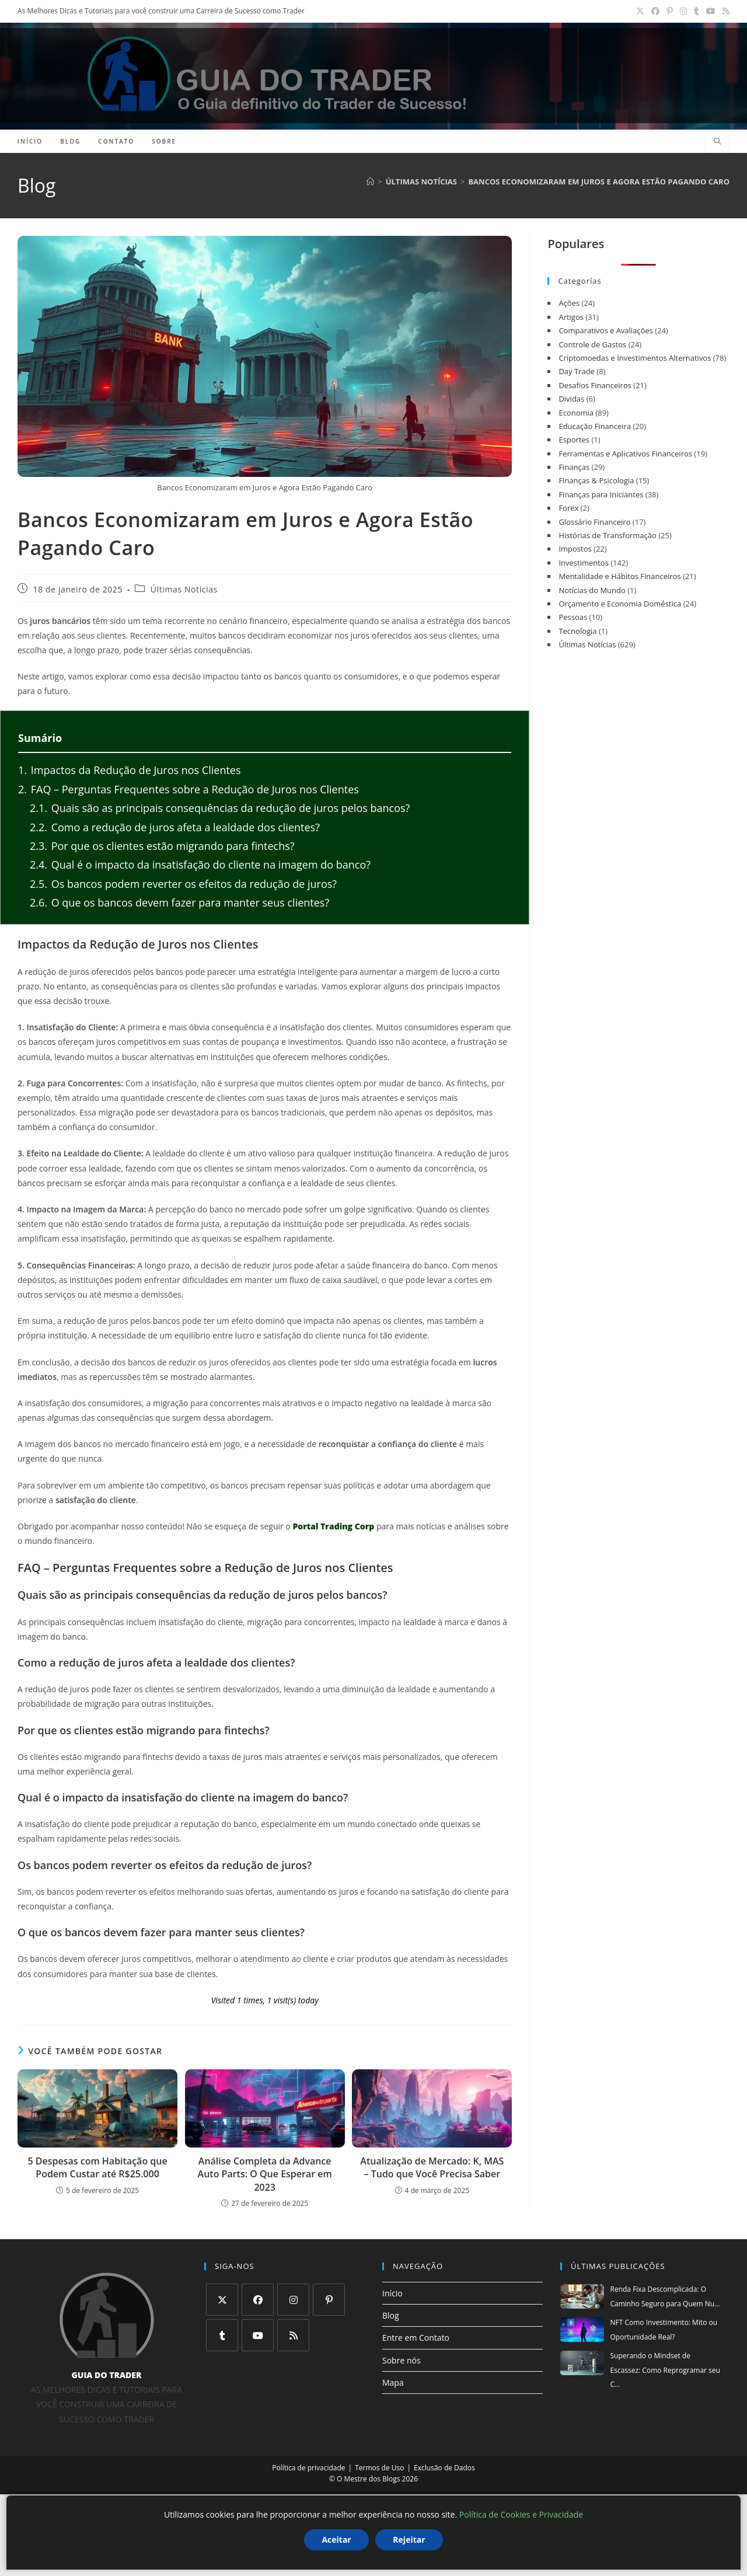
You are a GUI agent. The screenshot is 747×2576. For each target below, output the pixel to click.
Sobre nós (401, 2360)
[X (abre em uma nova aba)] (640, 11)
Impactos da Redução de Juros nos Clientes (129, 770)
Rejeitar (409, 2539)
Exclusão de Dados (444, 2468)
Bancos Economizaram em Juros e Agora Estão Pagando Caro (598, 181)
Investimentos (583, 562)
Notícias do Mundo (591, 590)
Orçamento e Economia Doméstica (619, 603)
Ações (569, 303)
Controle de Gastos (592, 344)
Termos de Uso (379, 2468)
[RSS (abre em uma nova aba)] (724, 11)
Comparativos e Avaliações (605, 330)
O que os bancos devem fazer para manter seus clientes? (179, 902)
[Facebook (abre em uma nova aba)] (655, 11)
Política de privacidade (308, 2468)
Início (392, 2293)
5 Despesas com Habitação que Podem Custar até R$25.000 (97, 2167)
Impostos (574, 548)
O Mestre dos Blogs (368, 2479)
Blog (390, 2315)
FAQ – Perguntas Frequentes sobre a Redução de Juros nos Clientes (188, 789)
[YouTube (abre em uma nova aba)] (711, 11)
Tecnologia (577, 631)
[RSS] (293, 2335)
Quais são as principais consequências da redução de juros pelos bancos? (220, 808)
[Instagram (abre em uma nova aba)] (683, 11)
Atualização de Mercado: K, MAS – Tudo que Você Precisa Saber (432, 2167)
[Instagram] (293, 2300)
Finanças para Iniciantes (600, 494)
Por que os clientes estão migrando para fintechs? (162, 846)
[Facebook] (258, 2300)
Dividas (571, 398)
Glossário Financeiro (594, 522)
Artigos (571, 317)
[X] (222, 2300)
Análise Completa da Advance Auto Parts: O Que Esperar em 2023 (265, 2174)
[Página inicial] (370, 181)
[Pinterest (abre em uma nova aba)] (669, 11)
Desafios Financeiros (594, 385)
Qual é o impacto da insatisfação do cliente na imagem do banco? (200, 864)
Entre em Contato (415, 2337)
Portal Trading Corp (333, 1526)
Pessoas (572, 617)
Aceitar (336, 2539)
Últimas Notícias (184, 589)
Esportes (573, 439)
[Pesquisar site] (717, 141)
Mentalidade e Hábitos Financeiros (619, 576)
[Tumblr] (222, 2335)
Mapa (393, 2382)
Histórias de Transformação (607, 535)
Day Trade (576, 371)
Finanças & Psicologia (596, 480)
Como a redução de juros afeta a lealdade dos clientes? (175, 827)
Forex (568, 508)
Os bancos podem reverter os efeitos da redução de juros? (183, 884)
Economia (576, 412)
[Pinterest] (329, 2300)
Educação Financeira (594, 426)
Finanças (573, 467)
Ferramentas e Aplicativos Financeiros (625, 453)
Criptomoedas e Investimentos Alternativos (634, 358)
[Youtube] (258, 2335)
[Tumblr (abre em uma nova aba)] (696, 11)
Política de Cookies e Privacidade (521, 2514)
